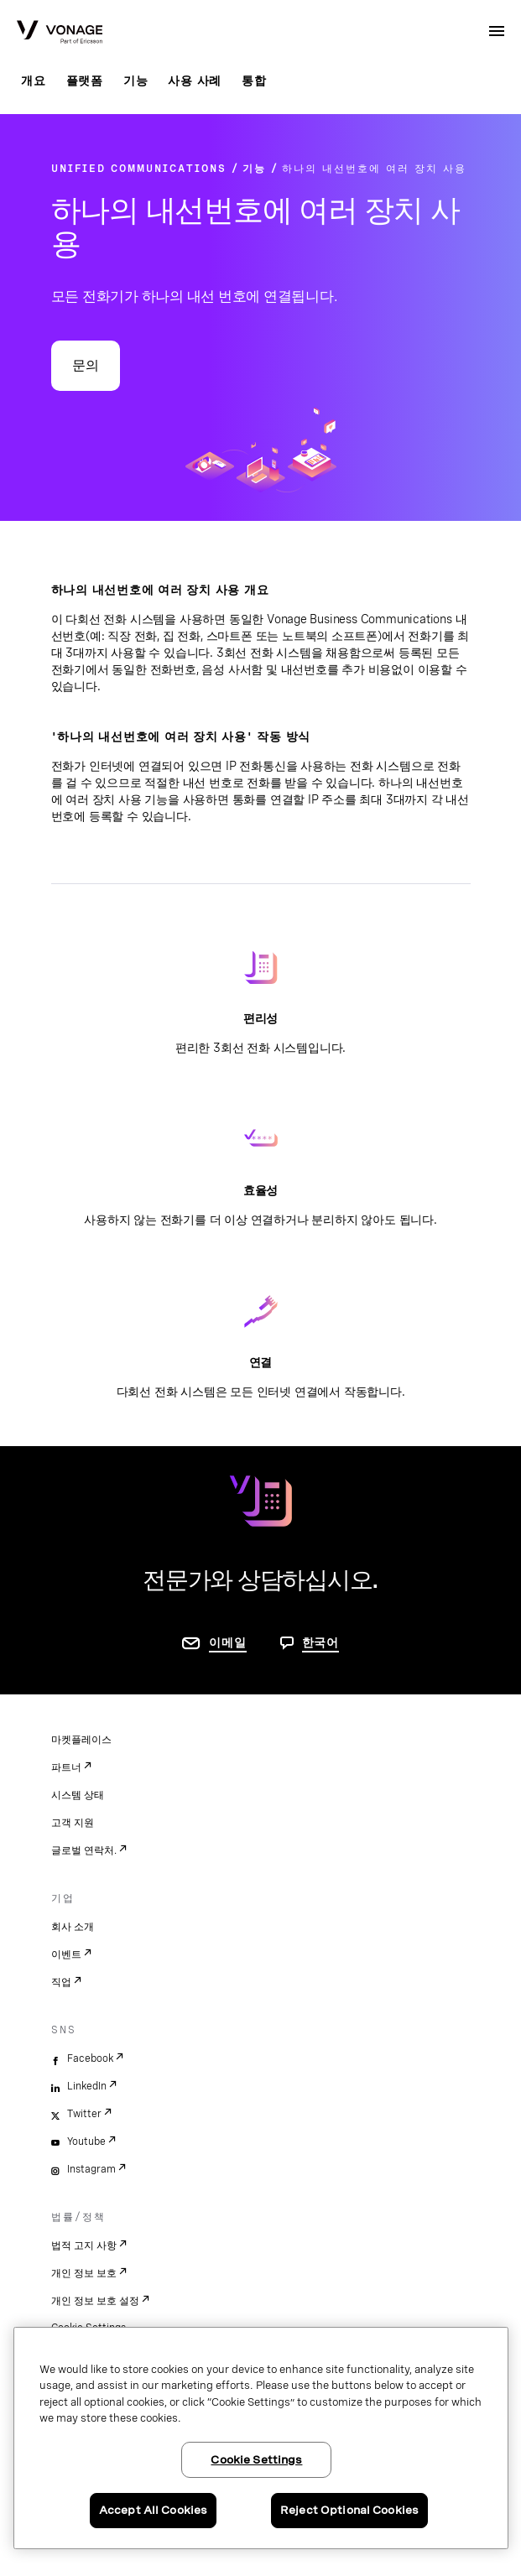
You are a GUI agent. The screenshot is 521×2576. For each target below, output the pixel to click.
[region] (260, 2438)
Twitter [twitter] (84, 2114)
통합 (254, 80)
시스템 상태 (77, 1795)
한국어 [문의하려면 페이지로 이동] (320, 1642)
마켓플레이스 (81, 1740)
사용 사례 (194, 80)
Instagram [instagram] (91, 2169)
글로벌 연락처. (84, 1850)
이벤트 (66, 1954)
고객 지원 (72, 1823)
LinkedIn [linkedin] (87, 2086)
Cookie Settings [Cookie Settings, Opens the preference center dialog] (256, 2460)
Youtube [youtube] (86, 2141)
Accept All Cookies (153, 2510)
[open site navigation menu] (496, 31)
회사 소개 (72, 1927)
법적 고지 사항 (84, 2245)
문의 (85, 365)
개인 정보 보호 (84, 2273)
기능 (135, 80)
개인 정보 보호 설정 (95, 2301)
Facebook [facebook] (90, 2058)
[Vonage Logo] (59, 33)
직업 (61, 1982)
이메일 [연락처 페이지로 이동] (227, 1642)
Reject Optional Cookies (349, 2510)
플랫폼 (84, 80)
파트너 (66, 1767)
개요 (33, 80)
